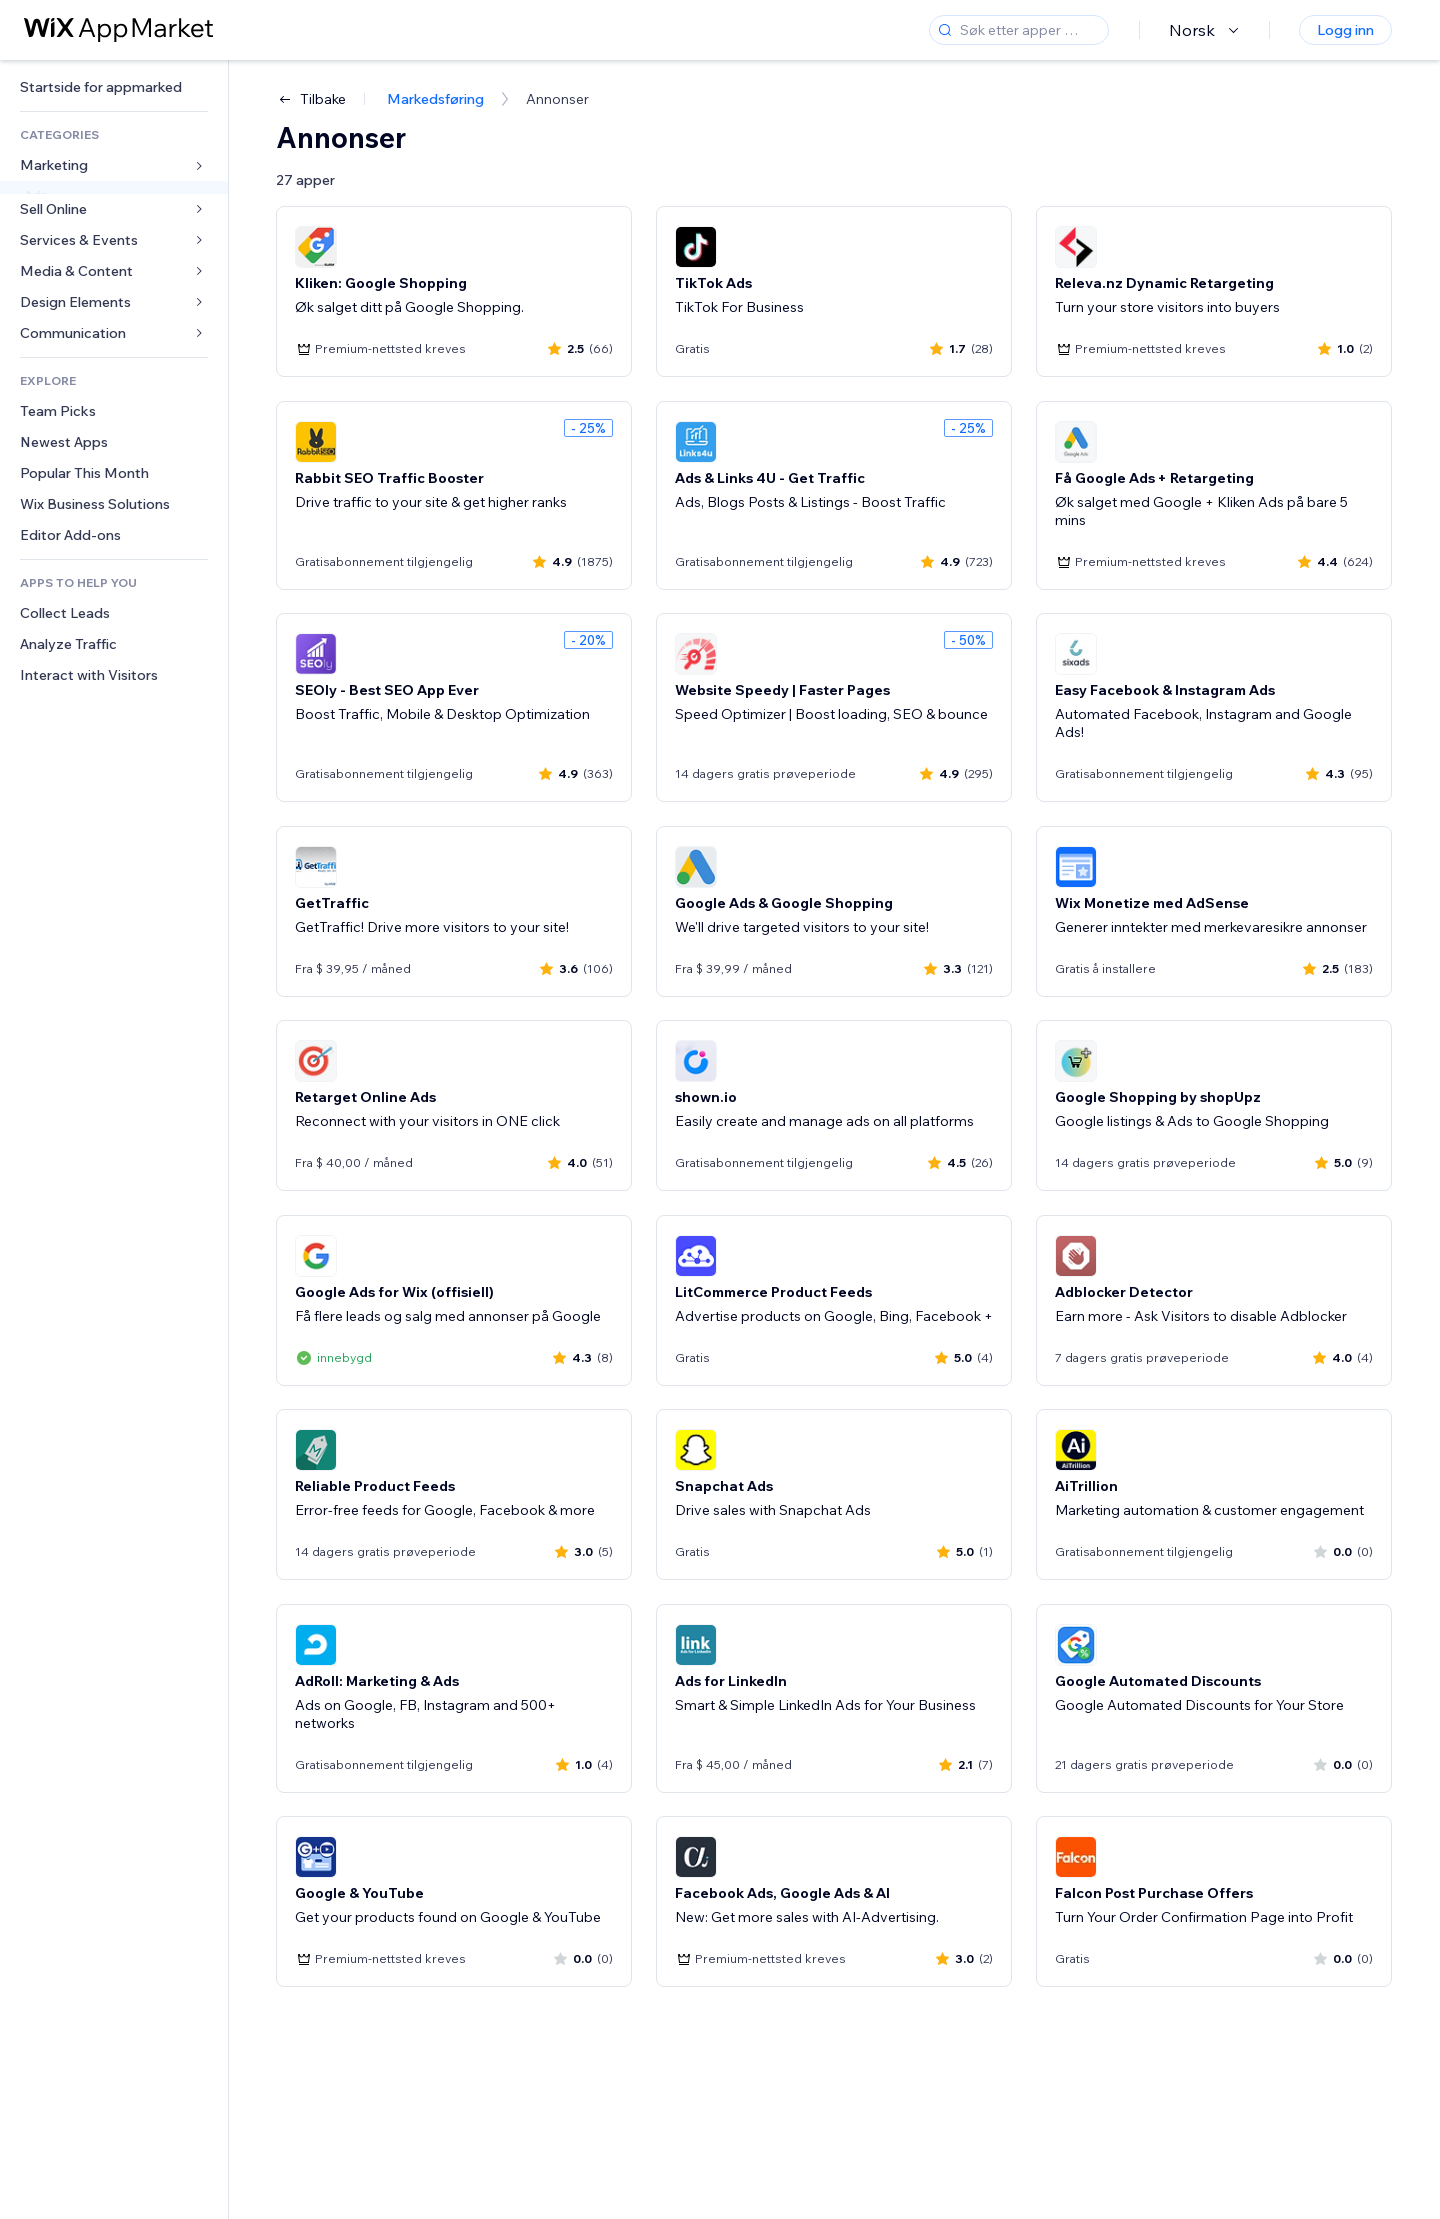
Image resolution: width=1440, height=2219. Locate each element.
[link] (114, 87)
